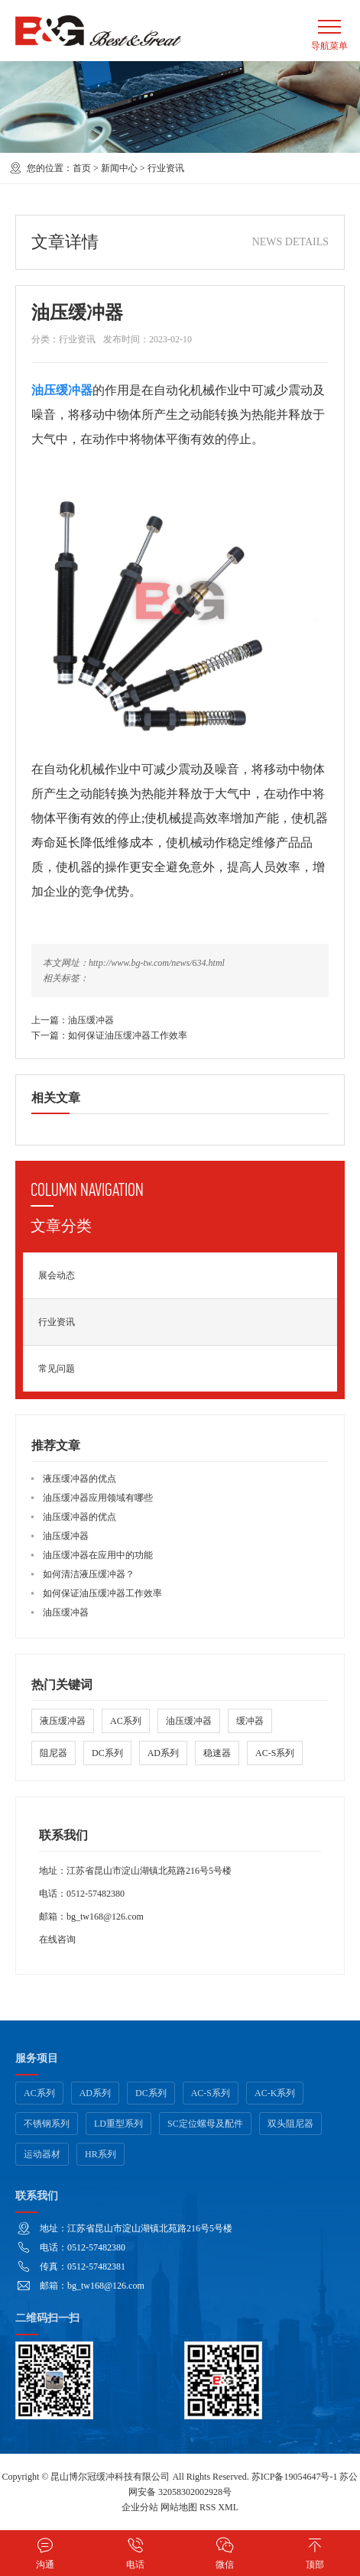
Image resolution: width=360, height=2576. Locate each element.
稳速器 (217, 1753)
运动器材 (42, 2154)
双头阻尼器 (290, 2123)
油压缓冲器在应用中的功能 (98, 1555)
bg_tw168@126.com (105, 1916)
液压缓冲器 (63, 1721)
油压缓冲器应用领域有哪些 (98, 1497)
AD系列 (163, 1753)
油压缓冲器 (91, 1020)
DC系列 (107, 1753)
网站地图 (179, 2507)
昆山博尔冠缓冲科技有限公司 (110, 2476)
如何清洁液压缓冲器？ (89, 1574)
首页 (82, 168)
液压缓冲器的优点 (79, 1478)
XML (228, 2507)
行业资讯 (166, 168)
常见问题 (56, 1368)
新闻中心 (119, 168)
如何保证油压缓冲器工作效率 (127, 1035)
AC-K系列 (275, 2093)
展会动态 (56, 1275)
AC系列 (125, 1721)
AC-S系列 (274, 1753)
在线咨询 (57, 1939)
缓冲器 (250, 1721)
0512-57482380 (95, 1893)
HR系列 (100, 2154)
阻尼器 (53, 1753)
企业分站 (140, 2507)
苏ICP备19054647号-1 (294, 2476)
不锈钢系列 (47, 2123)
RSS (207, 2507)
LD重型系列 (118, 2123)
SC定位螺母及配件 (205, 2123)
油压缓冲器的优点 (79, 1517)
